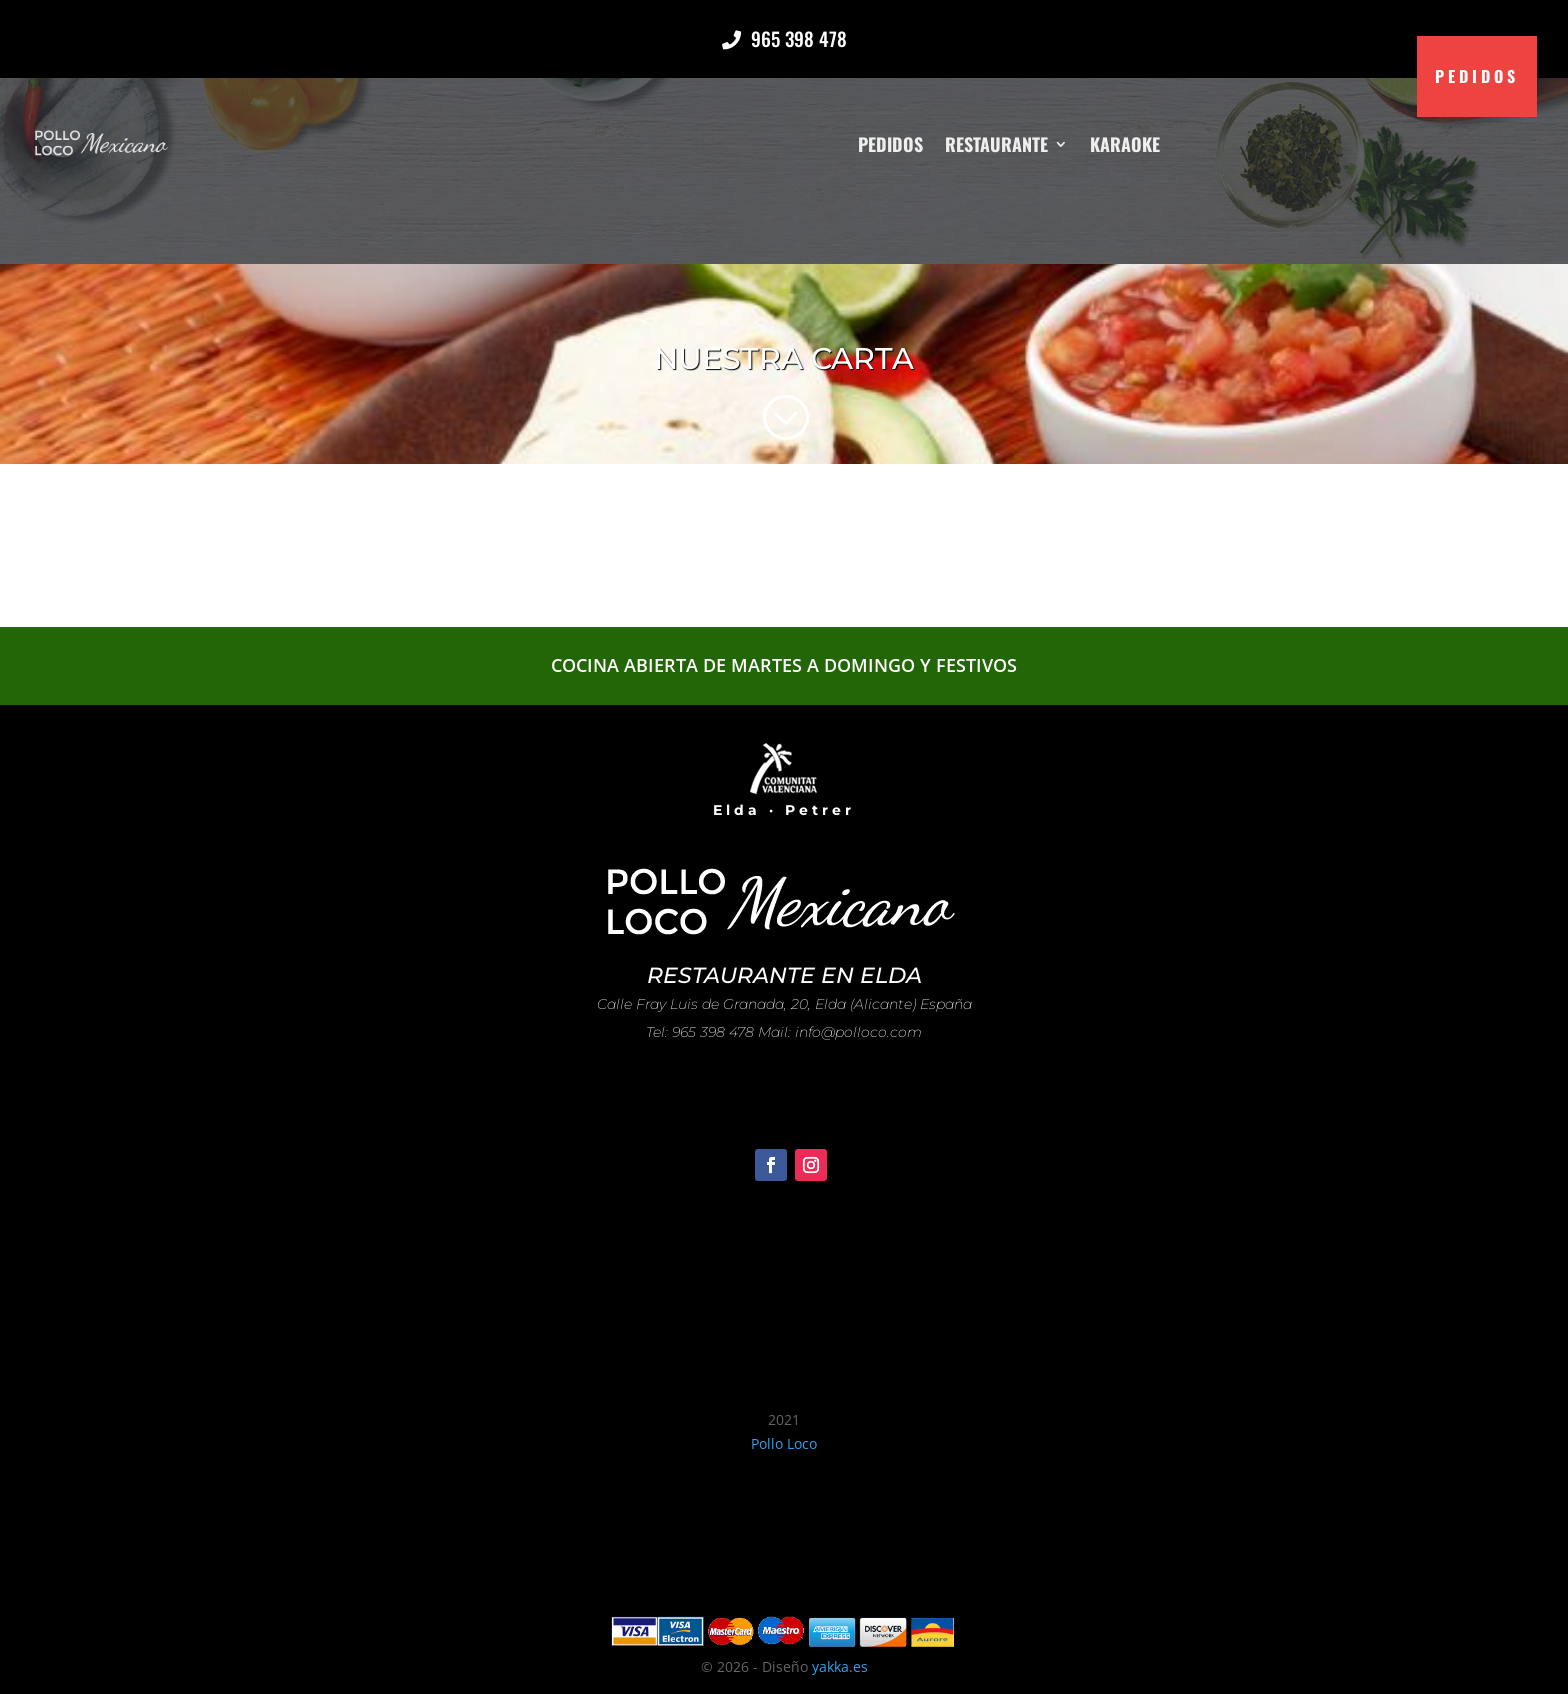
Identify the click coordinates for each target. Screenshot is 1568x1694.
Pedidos (890, 143)
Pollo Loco (784, 1443)
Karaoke (1125, 143)
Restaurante (996, 143)
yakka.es (840, 1666)
